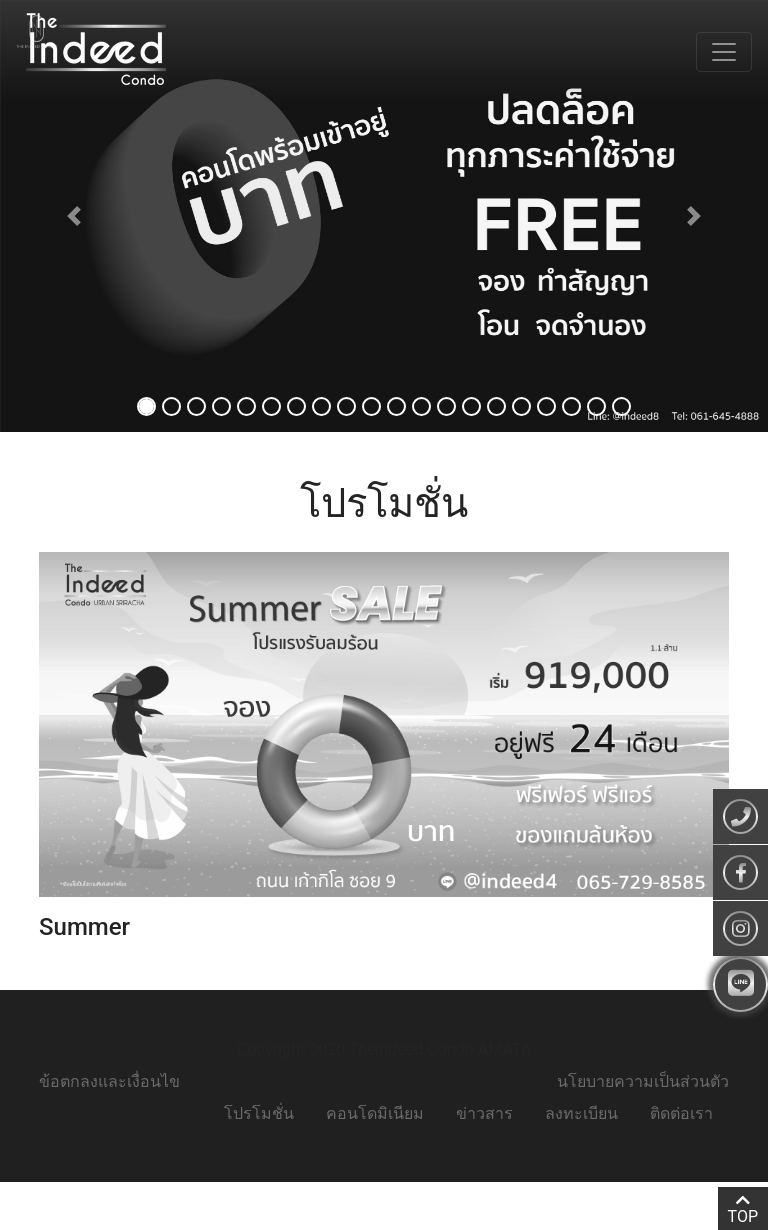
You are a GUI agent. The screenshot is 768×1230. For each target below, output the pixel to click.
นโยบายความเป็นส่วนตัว (643, 1081)
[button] (74, 216)
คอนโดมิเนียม (375, 1113)
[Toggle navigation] (724, 52)
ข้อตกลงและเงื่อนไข (109, 1081)
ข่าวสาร (484, 1113)
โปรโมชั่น (259, 1113)
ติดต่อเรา (681, 1113)
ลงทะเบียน (581, 1113)
